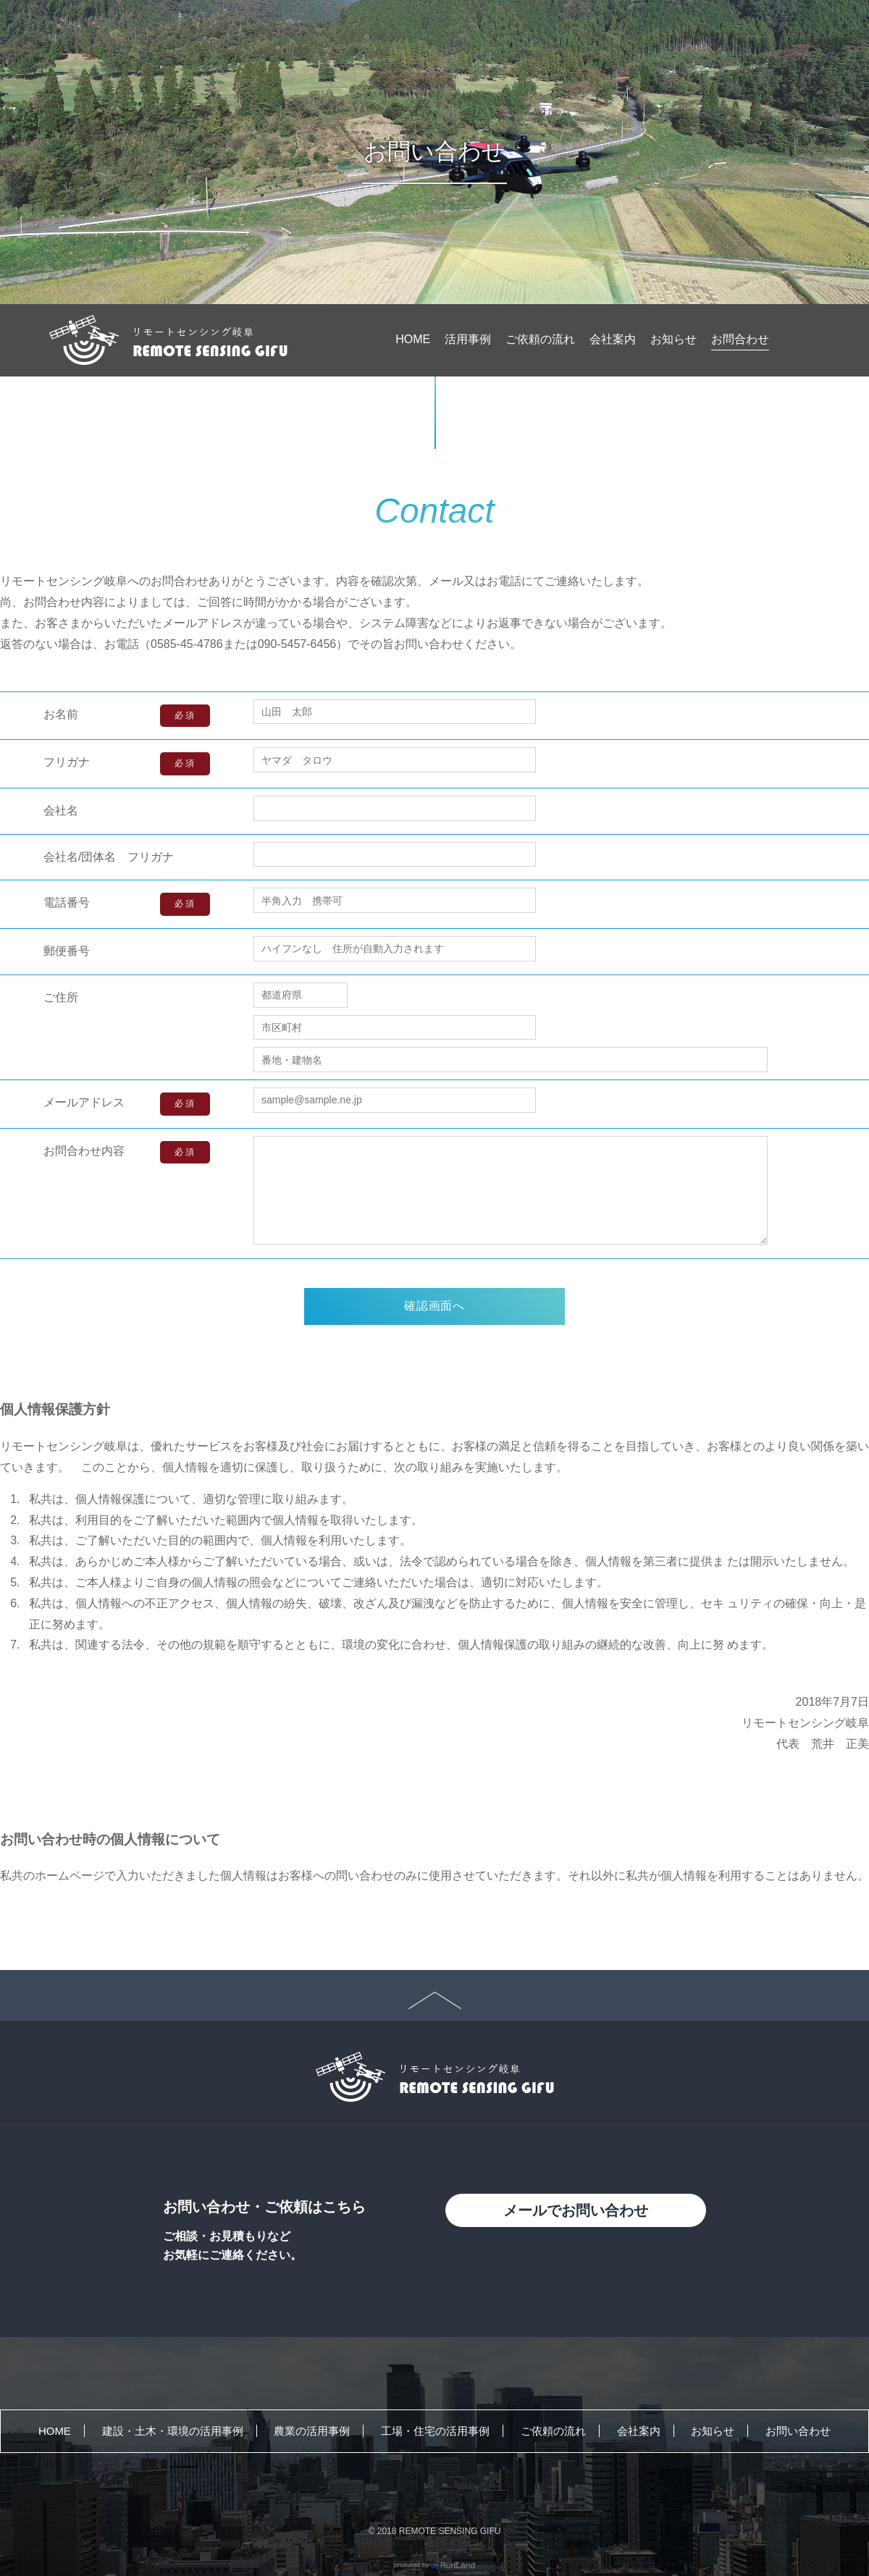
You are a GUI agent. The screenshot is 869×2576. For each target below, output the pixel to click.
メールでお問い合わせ (575, 2210)
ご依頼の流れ (540, 339)
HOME (412, 339)
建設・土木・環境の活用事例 (172, 2431)
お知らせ (673, 339)
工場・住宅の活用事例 (435, 2431)
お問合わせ (740, 339)
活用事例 (468, 339)
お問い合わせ (798, 2431)
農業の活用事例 (312, 2431)
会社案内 (612, 339)
